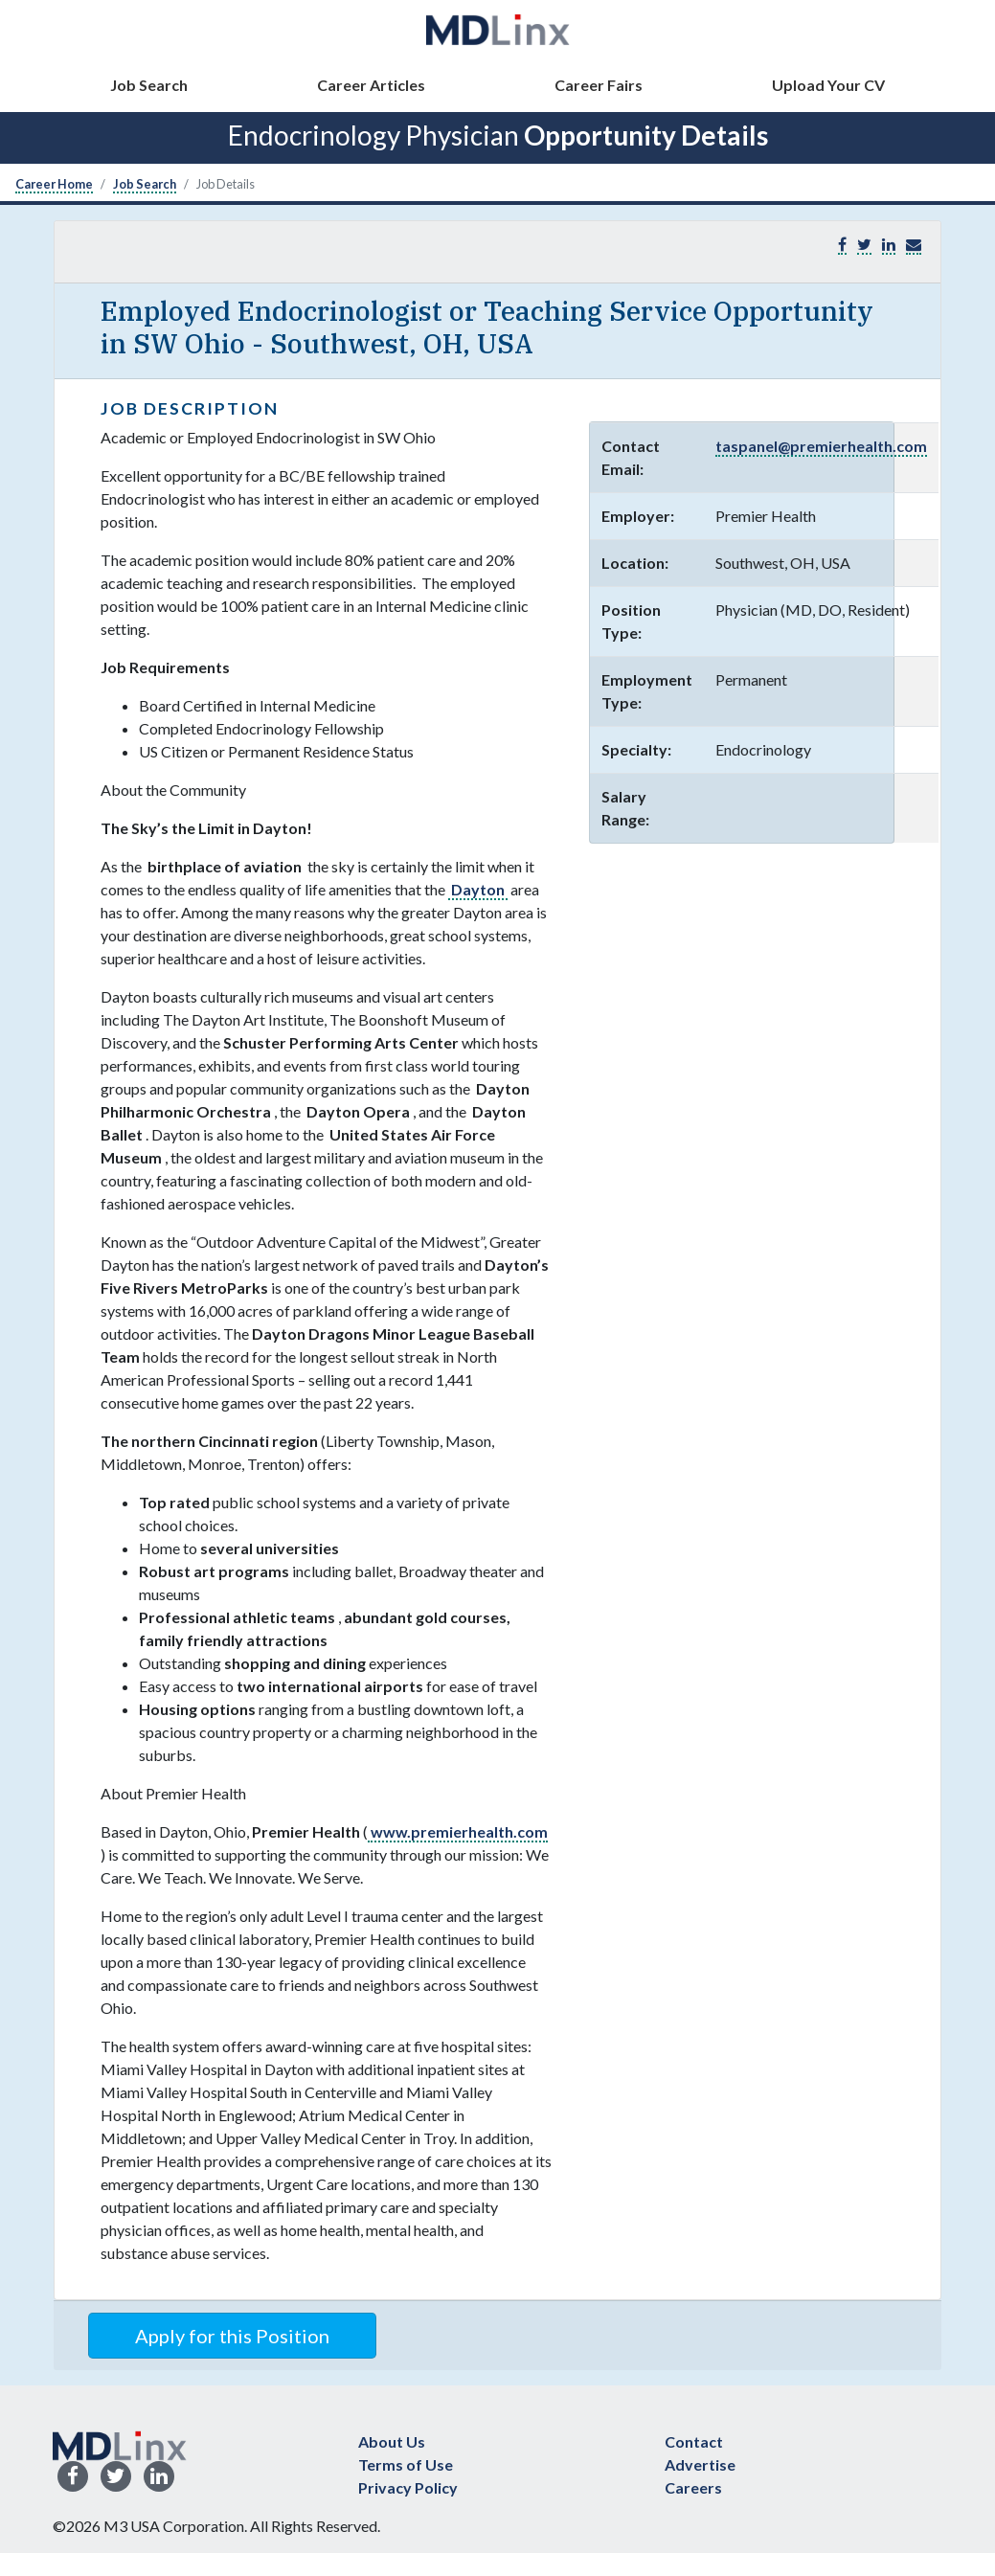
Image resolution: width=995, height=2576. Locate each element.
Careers (693, 2487)
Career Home (54, 184)
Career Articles (371, 85)
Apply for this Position (232, 2335)
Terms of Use (405, 2464)
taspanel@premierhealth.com (821, 446)
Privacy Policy (408, 2487)
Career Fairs (598, 85)
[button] (913, 245)
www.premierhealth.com (458, 1831)
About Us (391, 2441)
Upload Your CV (828, 85)
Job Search (149, 85)
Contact (694, 2441)
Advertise (700, 2464)
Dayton (478, 889)
